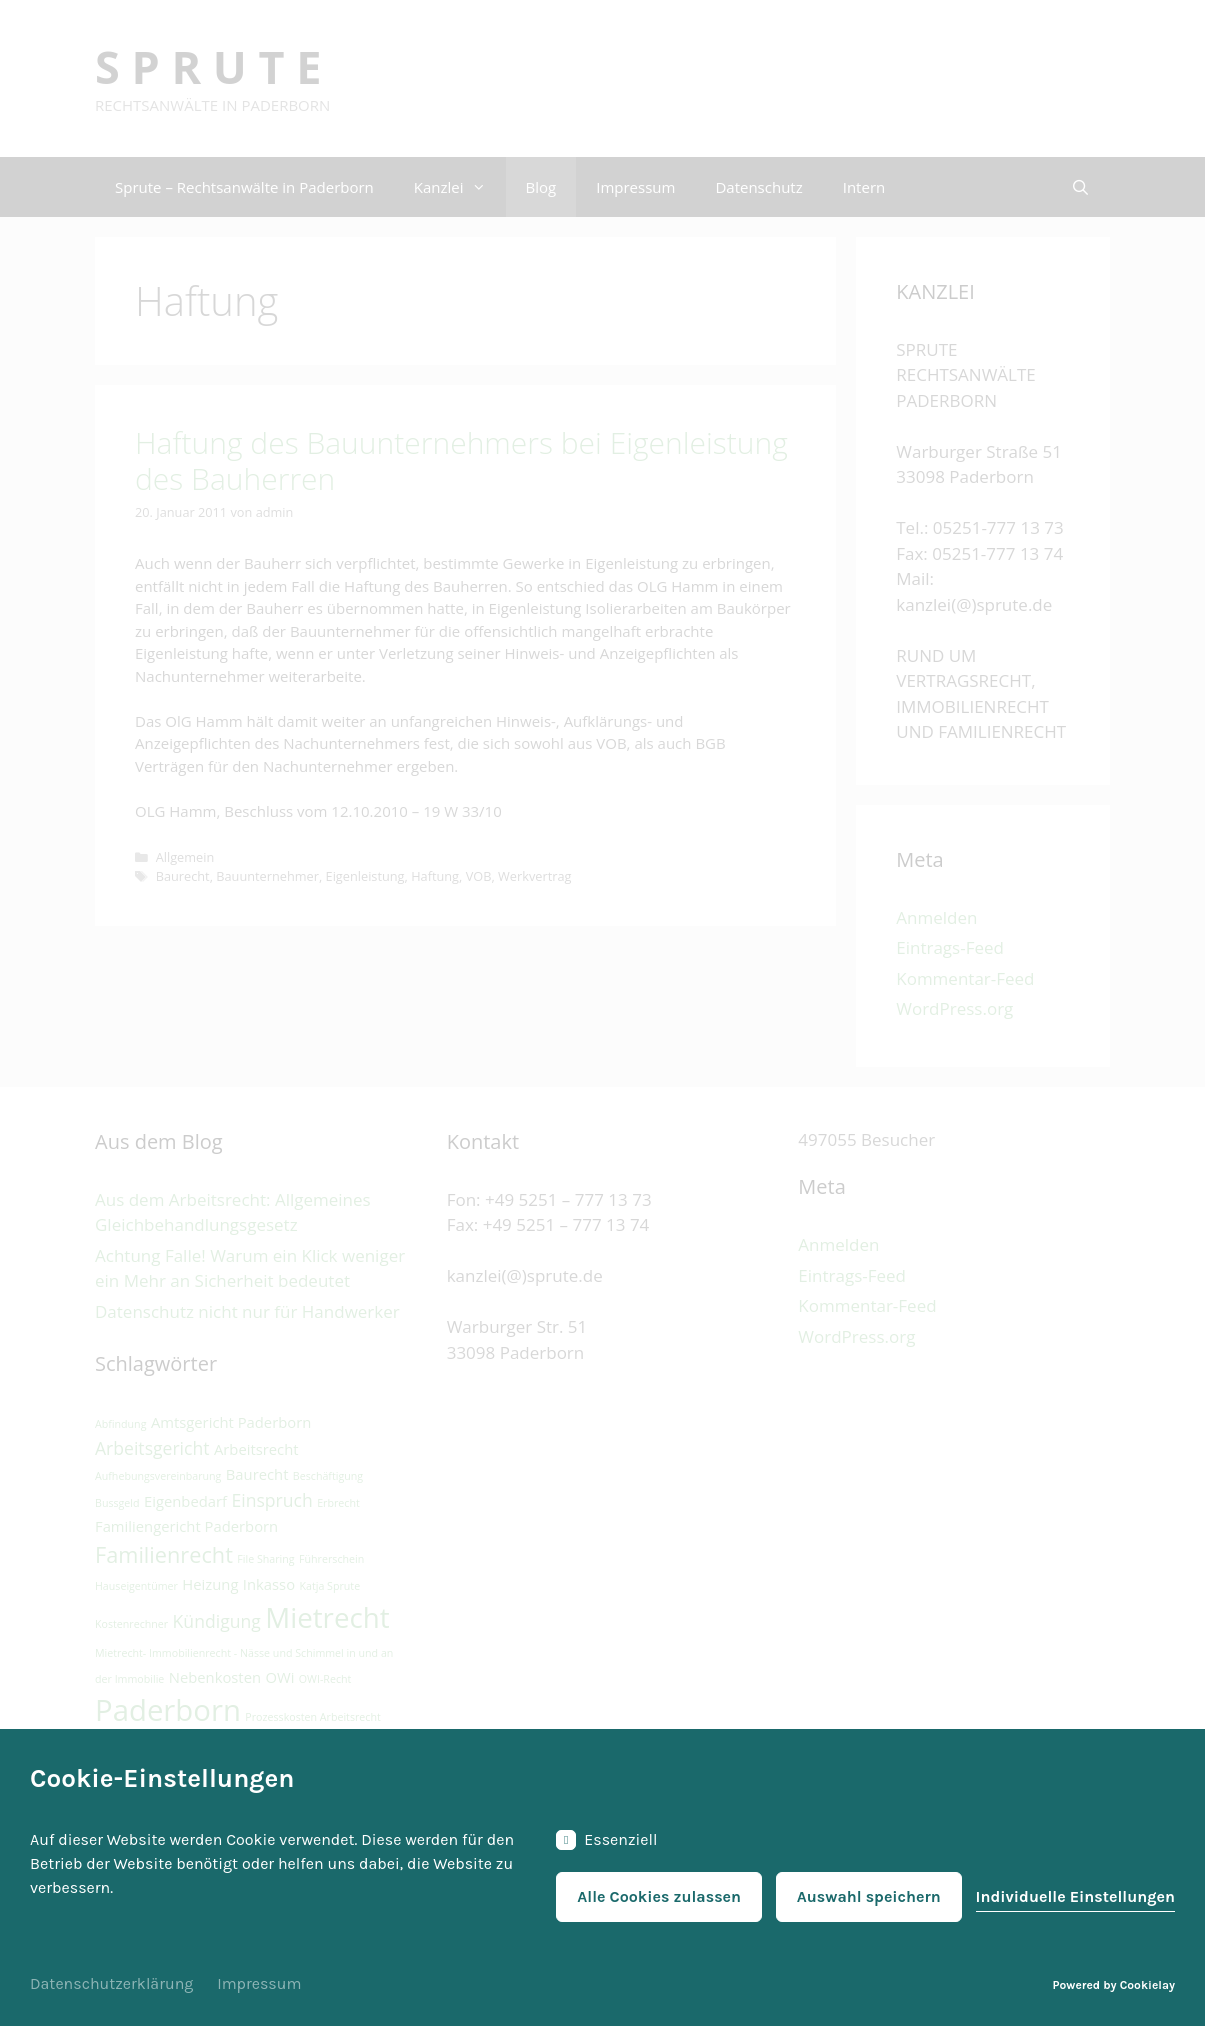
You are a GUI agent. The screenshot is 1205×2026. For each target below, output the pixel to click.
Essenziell (606, 1840)
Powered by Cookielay (1114, 1985)
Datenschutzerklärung (111, 1983)
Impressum (259, 1983)
